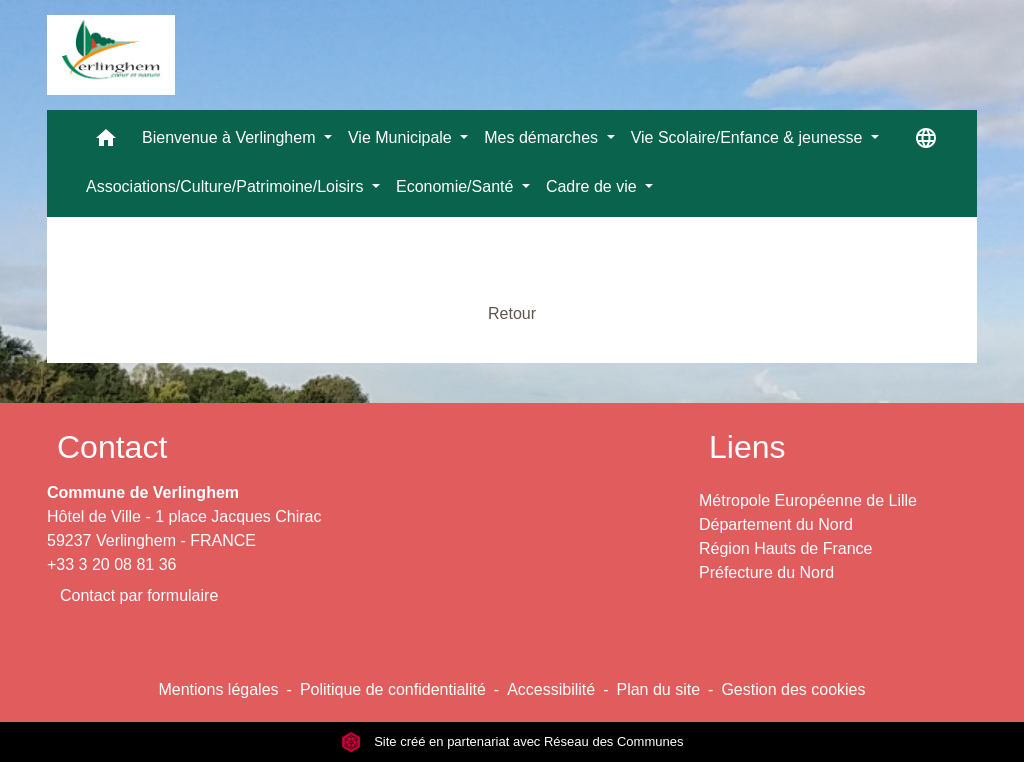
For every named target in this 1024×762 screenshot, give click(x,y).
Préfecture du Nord (766, 572)
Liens (747, 447)
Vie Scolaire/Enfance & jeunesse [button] (749, 137)
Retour (512, 313)
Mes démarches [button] (543, 137)
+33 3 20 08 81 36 (111, 564)
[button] (106, 142)
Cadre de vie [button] (593, 186)
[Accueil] (111, 55)
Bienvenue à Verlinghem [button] (231, 137)
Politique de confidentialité (393, 689)
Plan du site (658, 689)
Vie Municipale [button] (402, 137)
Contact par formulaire (139, 595)
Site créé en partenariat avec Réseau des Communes (512, 741)
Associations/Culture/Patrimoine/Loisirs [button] (227, 186)
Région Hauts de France (785, 548)
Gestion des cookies (793, 689)
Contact (112, 447)
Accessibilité (551, 689)
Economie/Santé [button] (457, 186)
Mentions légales (218, 689)
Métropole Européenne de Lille (808, 500)
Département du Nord (776, 524)
